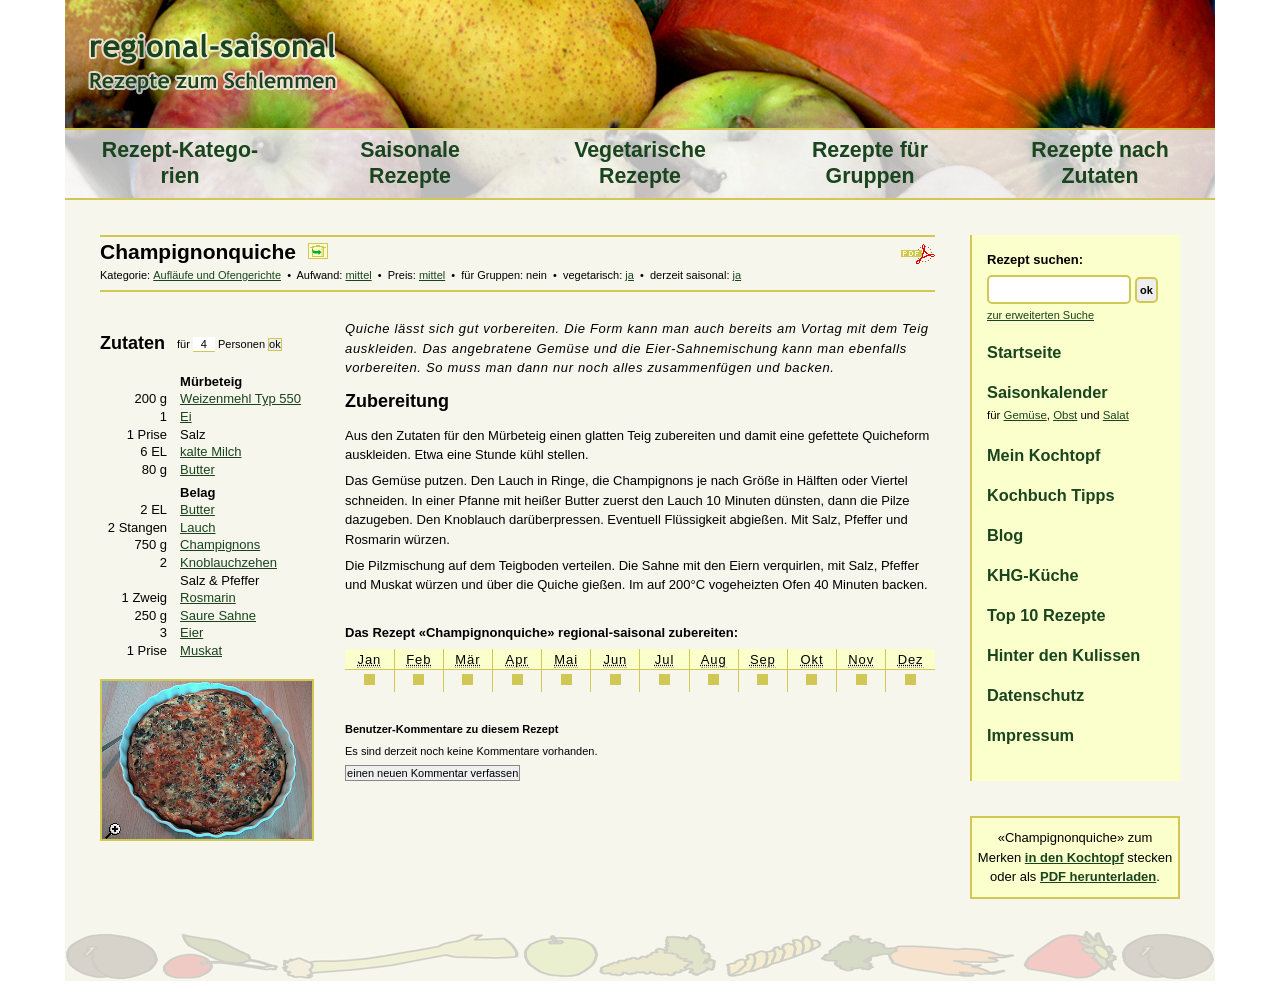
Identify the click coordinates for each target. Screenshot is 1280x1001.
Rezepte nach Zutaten (1100, 163)
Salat (1116, 415)
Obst (1065, 415)
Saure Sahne (218, 615)
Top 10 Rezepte (1046, 615)
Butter (197, 469)
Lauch (197, 527)
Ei (186, 416)
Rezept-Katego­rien (180, 163)
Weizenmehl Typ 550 (240, 398)
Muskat (201, 650)
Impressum (1030, 735)
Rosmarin (208, 597)
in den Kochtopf (1074, 857)
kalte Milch (210, 451)
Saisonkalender (1047, 392)
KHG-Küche (1033, 575)
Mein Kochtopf (1043, 455)
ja (629, 275)
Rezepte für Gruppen (870, 163)
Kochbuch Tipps (1051, 495)
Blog (1005, 535)
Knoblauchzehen (228, 562)
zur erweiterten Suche (1040, 315)
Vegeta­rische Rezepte (640, 163)
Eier (191, 632)
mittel (358, 275)
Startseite (1024, 352)
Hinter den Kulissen (1063, 655)
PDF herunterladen (1098, 876)
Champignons (220, 544)
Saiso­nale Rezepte (410, 163)
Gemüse (1025, 415)
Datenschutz (1035, 695)
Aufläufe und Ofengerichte (217, 275)
